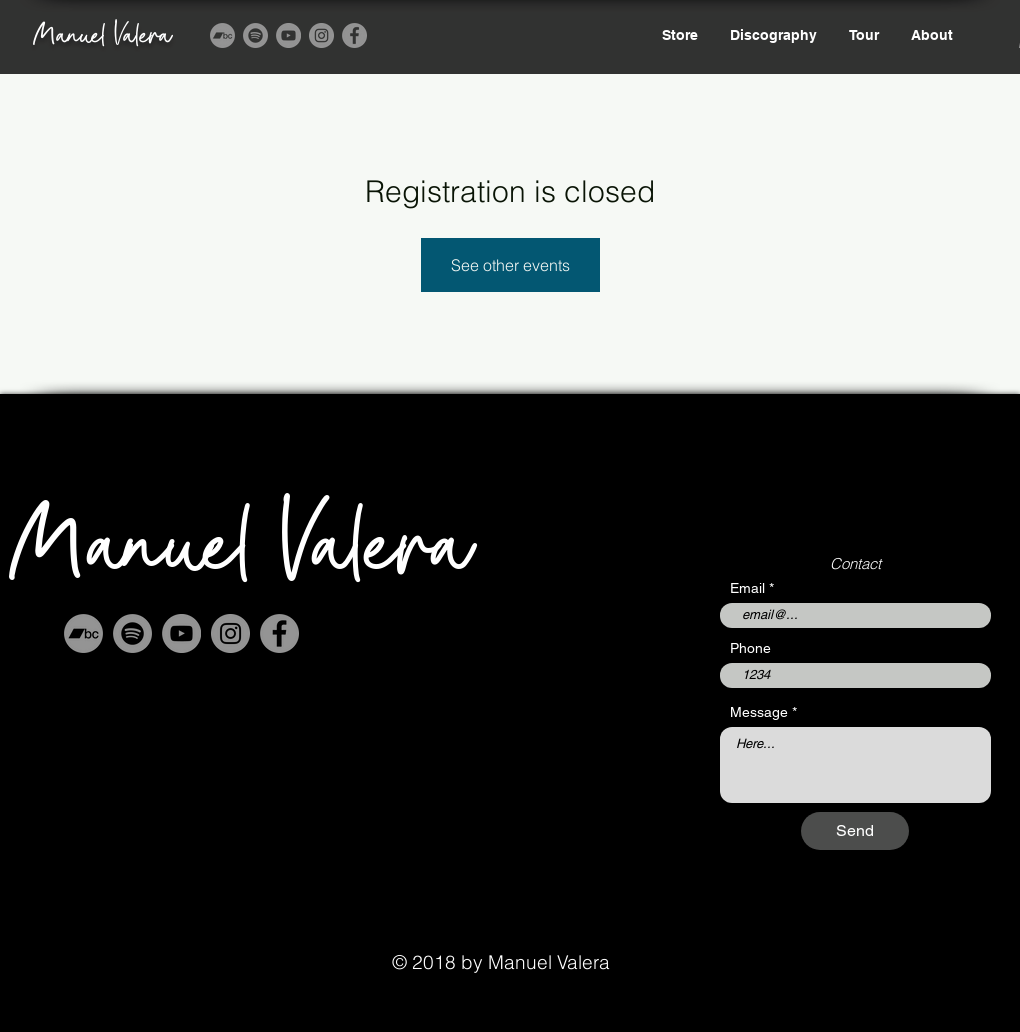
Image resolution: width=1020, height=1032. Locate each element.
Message (759, 712)
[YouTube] (288, 35)
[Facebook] (354, 35)
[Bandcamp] (222, 35)
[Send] (855, 831)
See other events (510, 265)
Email (747, 588)
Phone (750, 648)
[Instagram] (321, 35)
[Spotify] (255, 35)
